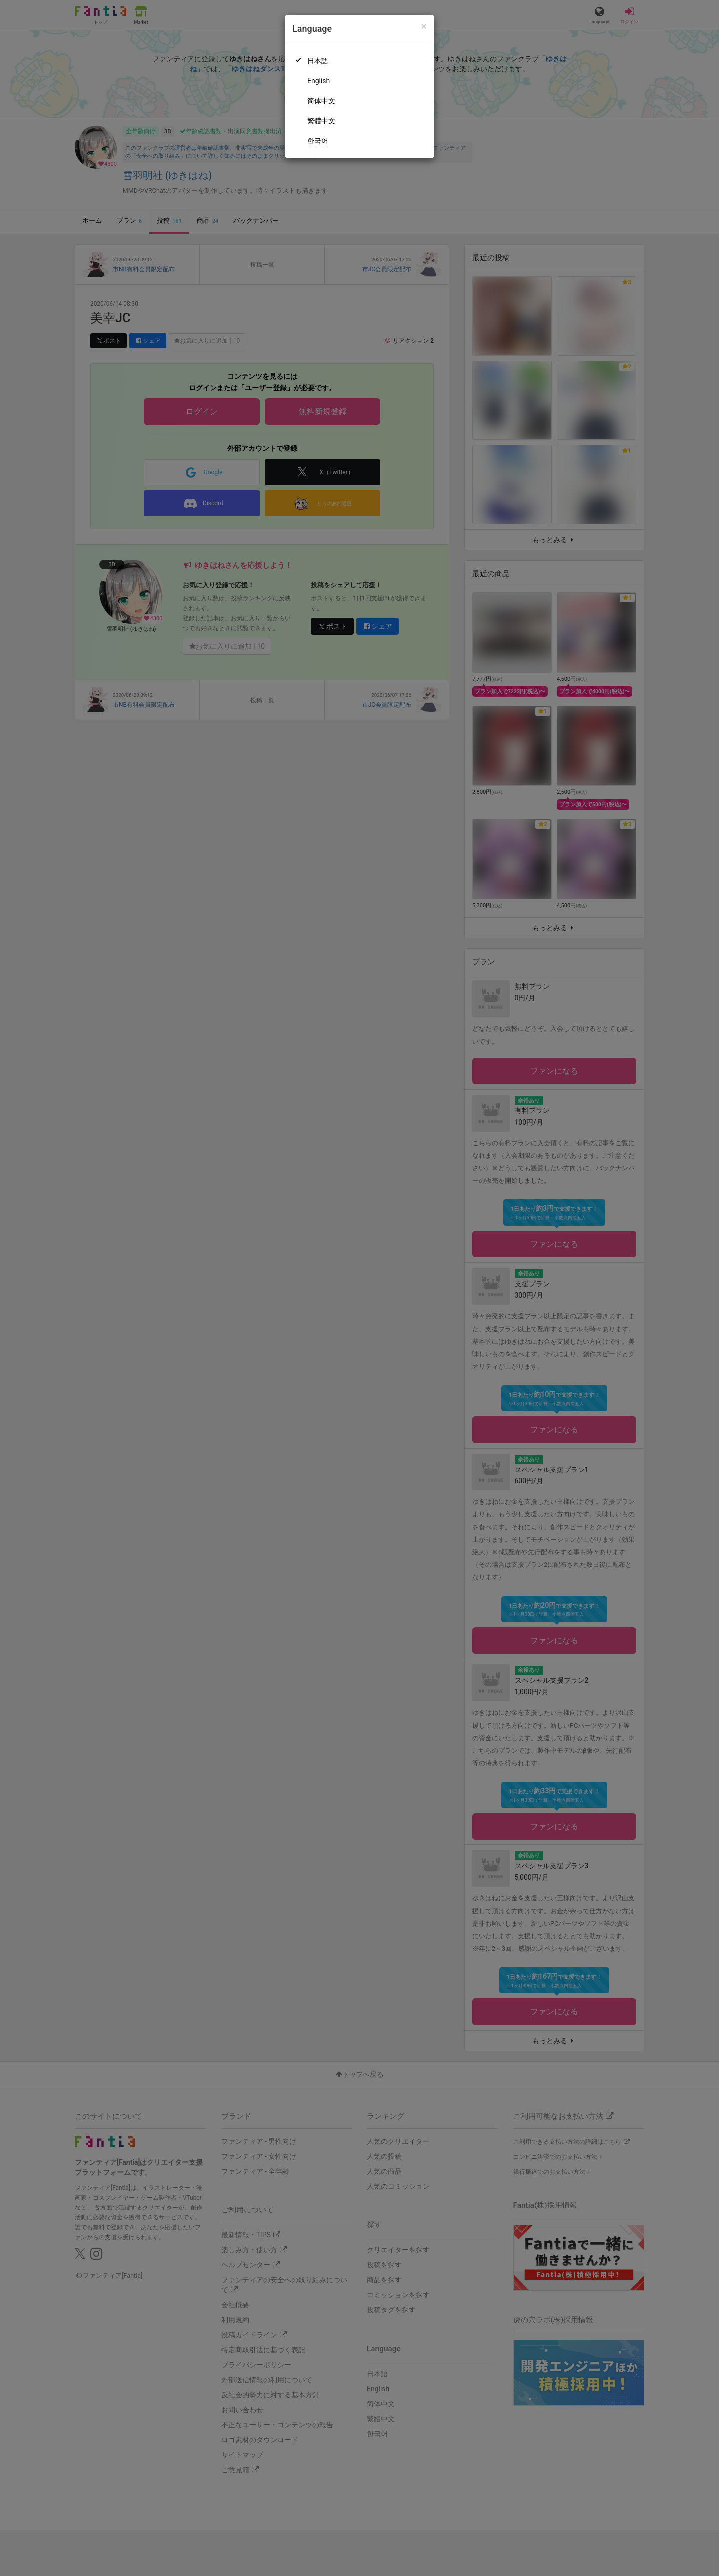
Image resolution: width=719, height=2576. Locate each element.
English (318, 81)
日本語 (317, 61)
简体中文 (321, 101)
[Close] (424, 26)
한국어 (317, 141)
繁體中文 (321, 121)
